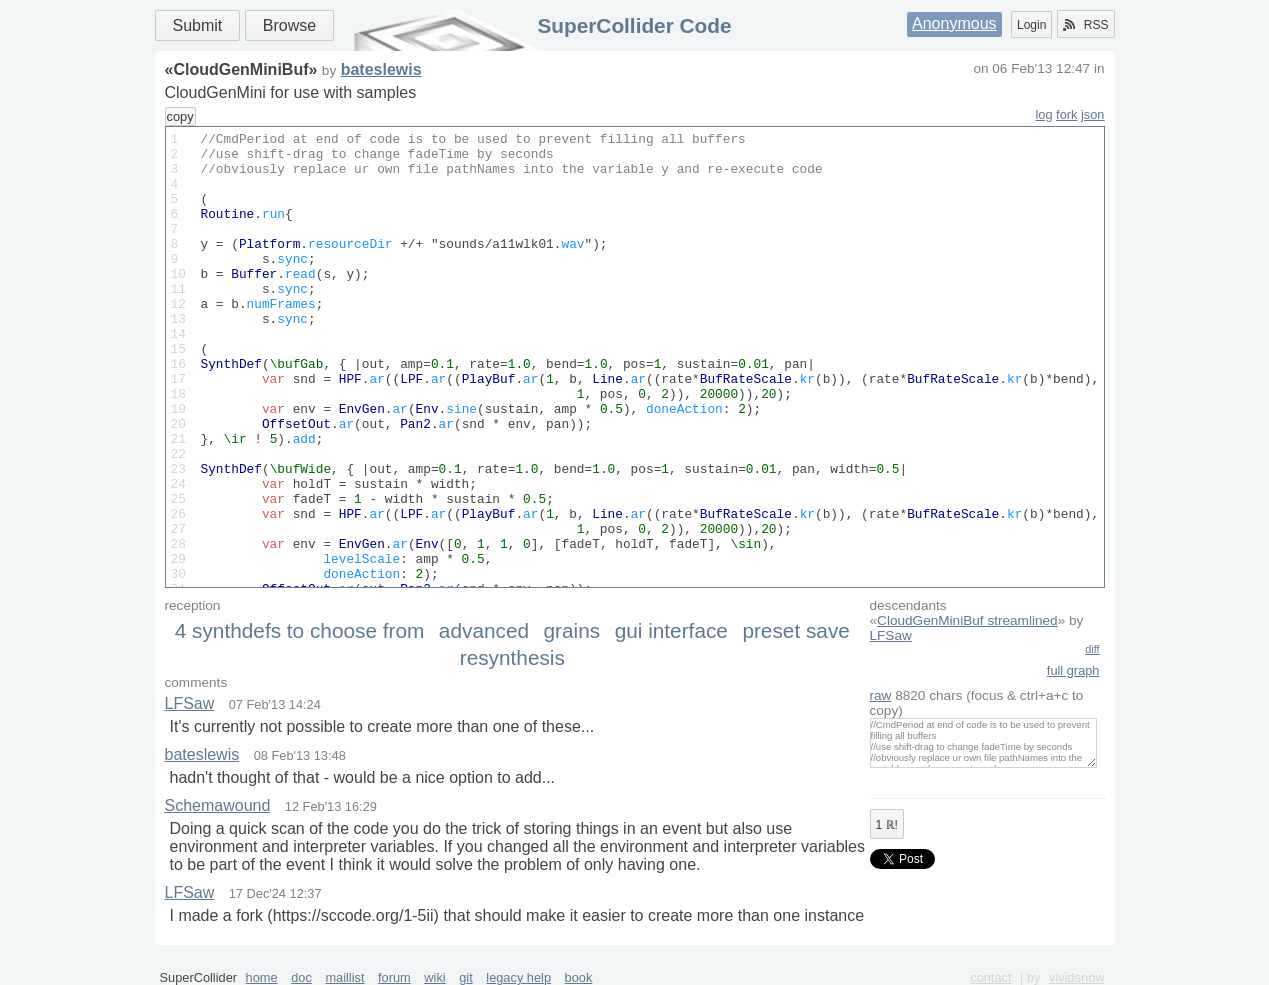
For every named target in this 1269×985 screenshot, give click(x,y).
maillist (344, 977)
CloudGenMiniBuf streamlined (967, 620)
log (1043, 114)
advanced (484, 630)
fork (1066, 114)
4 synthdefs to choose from (300, 630)
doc (301, 977)
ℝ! (887, 825)
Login (1031, 25)
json (1092, 114)
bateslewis (381, 69)
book (579, 977)
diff (1092, 649)
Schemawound (218, 805)
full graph (1073, 670)
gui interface (671, 630)
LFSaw (891, 635)
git (466, 977)
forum (394, 977)
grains (572, 630)
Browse (289, 25)
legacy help (518, 977)
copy (180, 116)
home (262, 977)
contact (990, 977)
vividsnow (1076, 977)
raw (881, 695)
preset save (796, 630)
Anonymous (954, 23)
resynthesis (512, 657)
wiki (434, 977)
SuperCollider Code (634, 25)
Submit (198, 25)
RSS (1086, 25)
